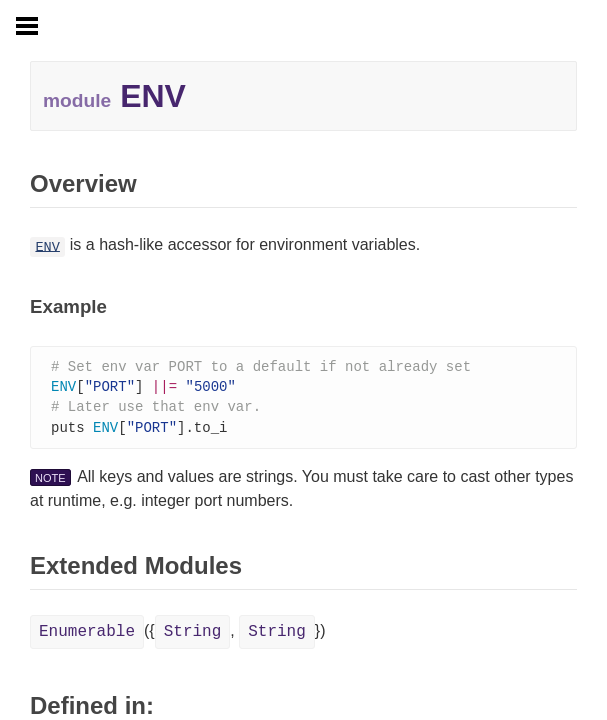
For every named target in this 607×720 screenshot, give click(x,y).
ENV (47, 246)
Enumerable (87, 636)
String (193, 636)
